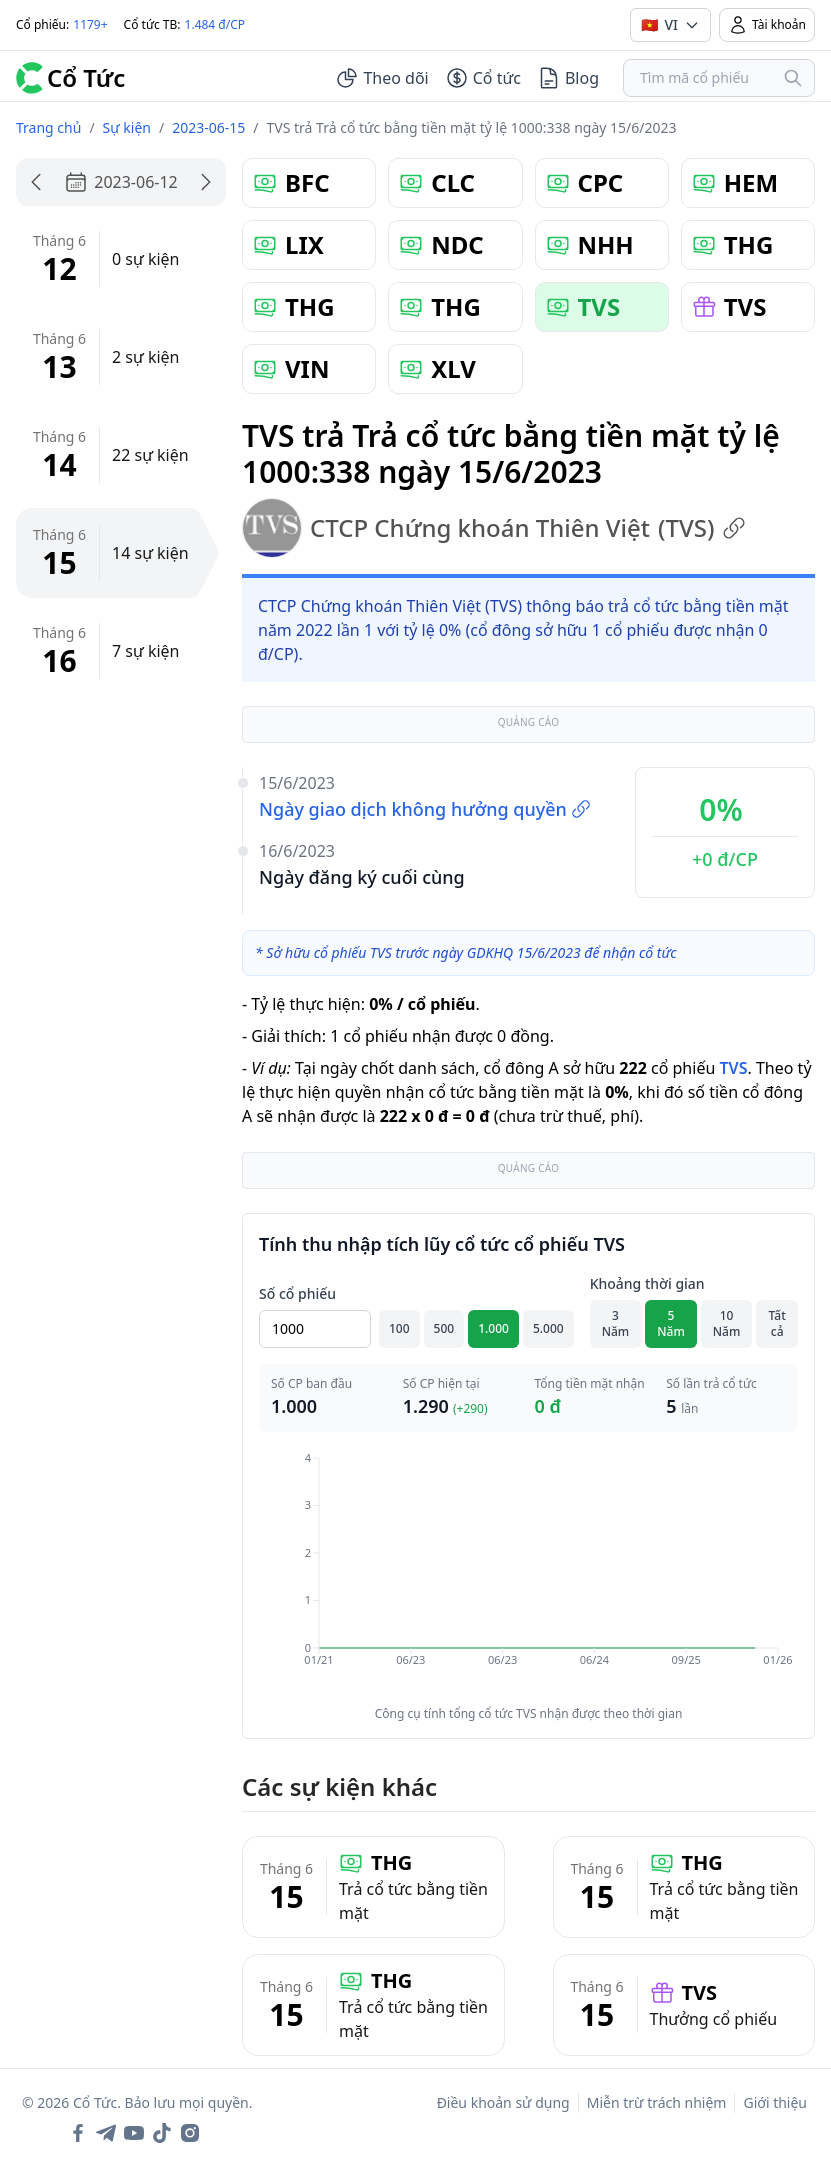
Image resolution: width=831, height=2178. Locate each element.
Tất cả (777, 1323)
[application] (528, 1573)
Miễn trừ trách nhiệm (657, 2102)
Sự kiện (127, 127)
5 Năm (671, 1323)
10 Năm (727, 1323)
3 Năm (616, 1323)
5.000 (548, 1328)
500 (444, 1328)
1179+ (90, 24)
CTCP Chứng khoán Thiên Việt (494, 528)
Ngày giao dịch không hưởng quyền (425, 809)
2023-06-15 (208, 127)
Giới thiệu (775, 2102)
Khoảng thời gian (647, 1283)
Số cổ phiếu (297, 1293)
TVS (733, 1068)
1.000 (493, 1328)
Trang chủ (48, 127)
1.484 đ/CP (215, 24)
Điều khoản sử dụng (503, 2102)
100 (399, 1328)
